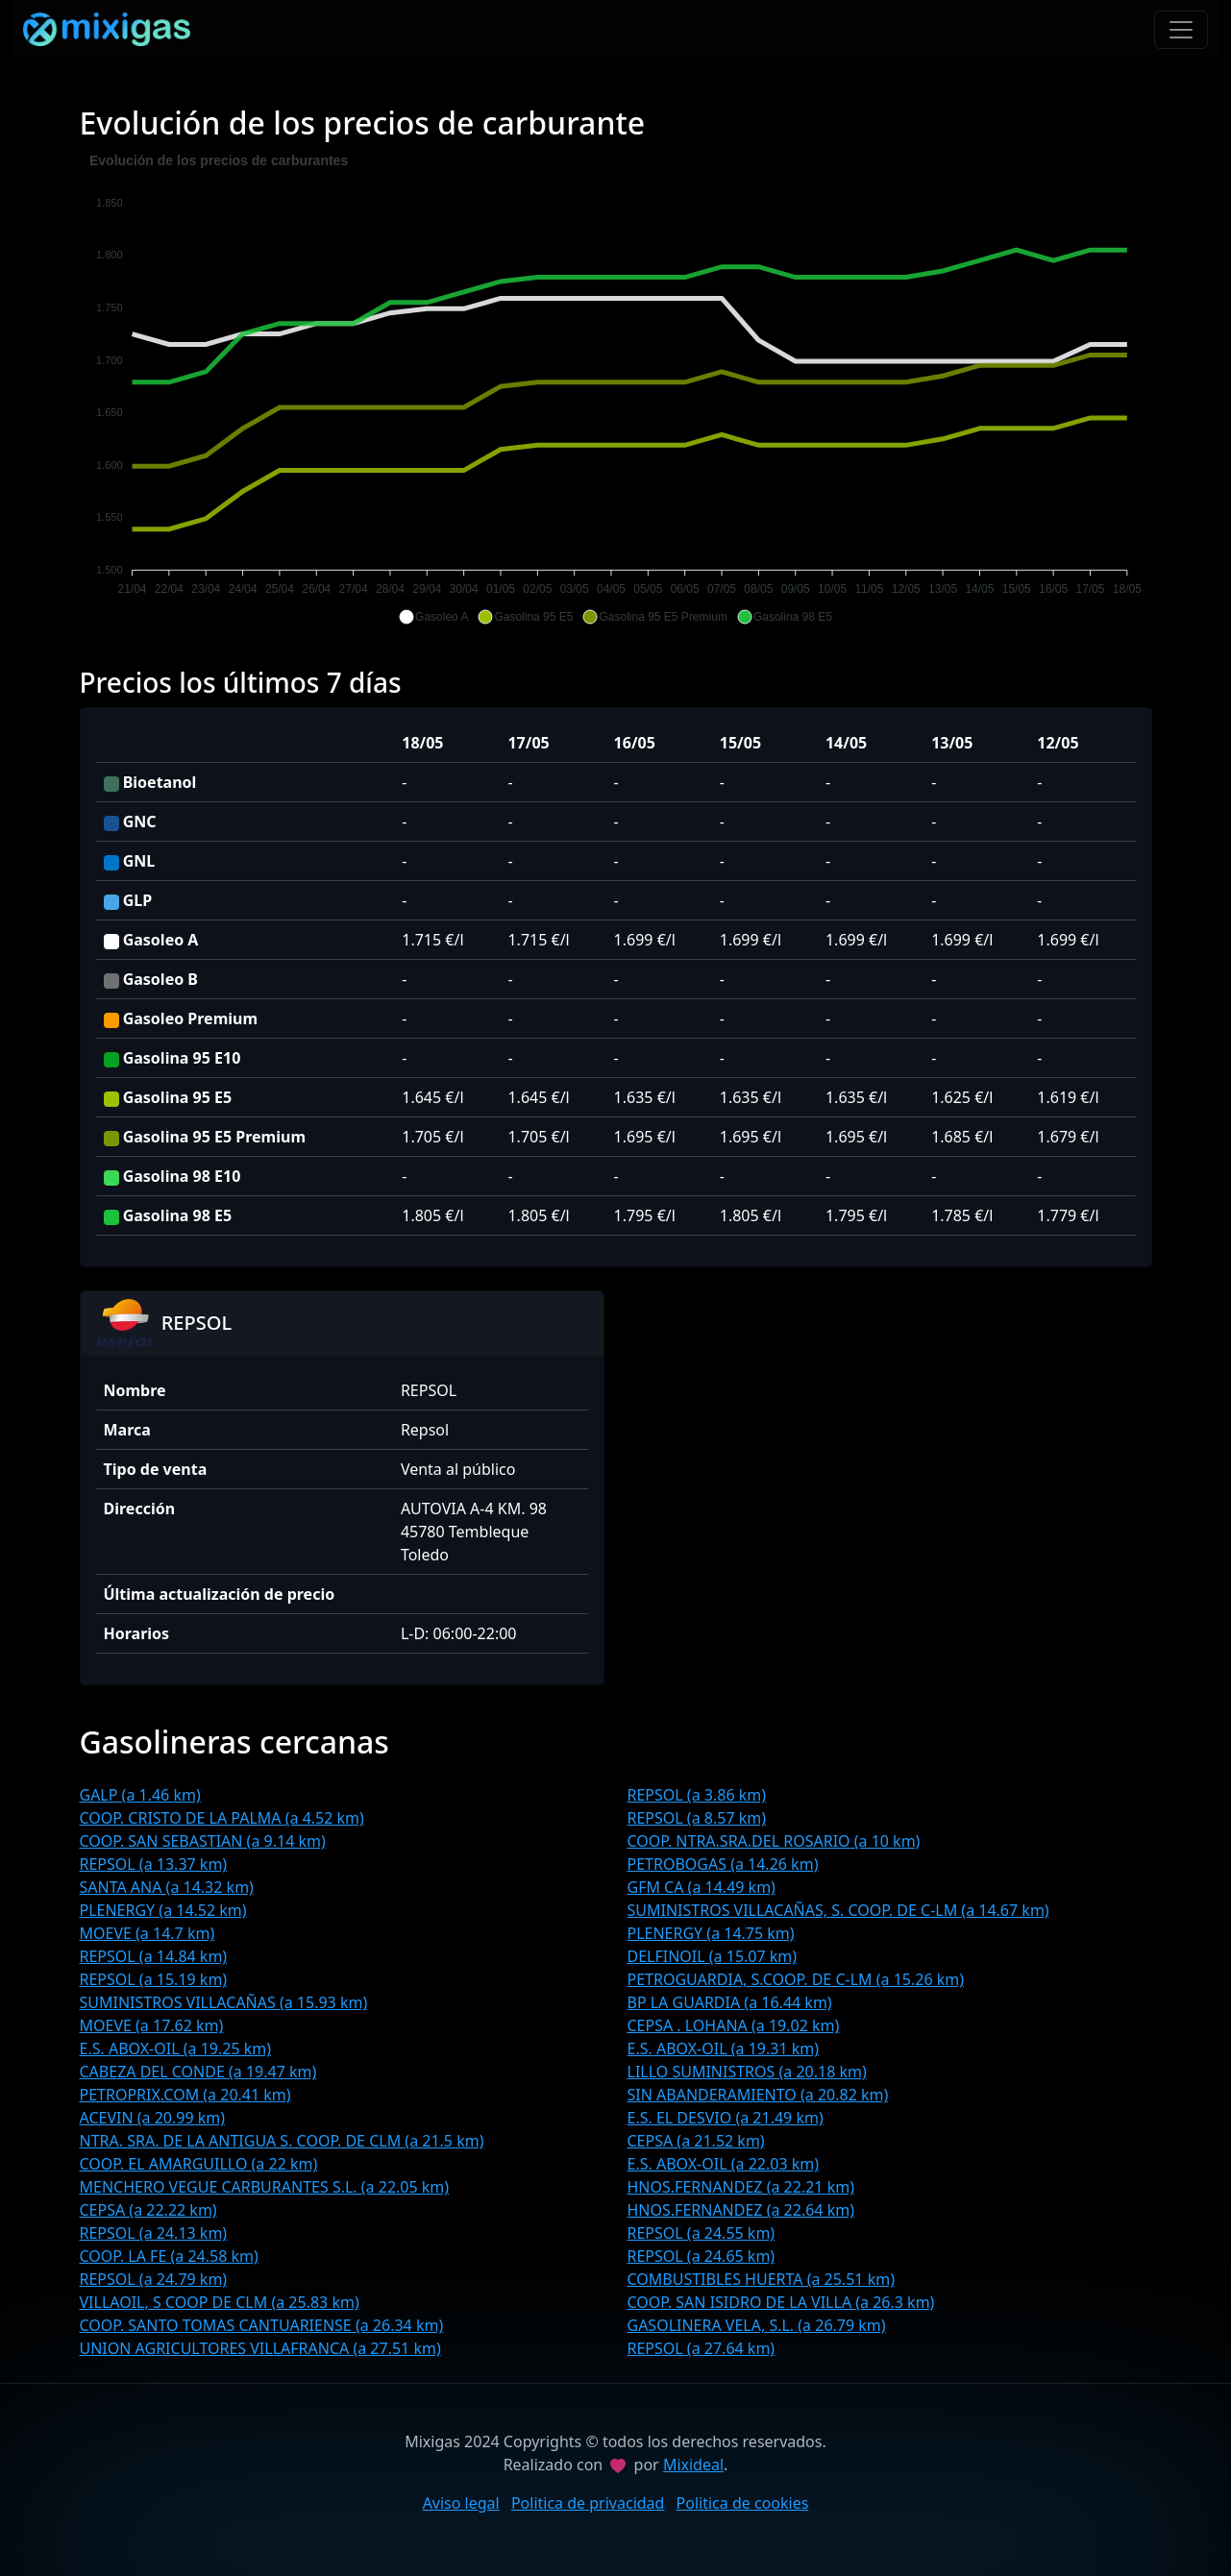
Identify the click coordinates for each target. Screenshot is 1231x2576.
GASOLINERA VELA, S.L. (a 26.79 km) (757, 2325)
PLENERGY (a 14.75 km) (711, 1933)
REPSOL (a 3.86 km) (697, 1794)
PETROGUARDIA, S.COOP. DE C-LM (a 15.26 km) (796, 1979)
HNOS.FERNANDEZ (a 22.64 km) (741, 2209)
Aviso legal (461, 2503)
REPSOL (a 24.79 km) (154, 2279)
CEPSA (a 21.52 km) (696, 2140)
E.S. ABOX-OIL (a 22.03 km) (724, 2163)
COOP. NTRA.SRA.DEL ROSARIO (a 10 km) (774, 1841)
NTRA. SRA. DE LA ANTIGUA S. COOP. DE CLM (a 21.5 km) (282, 2140)
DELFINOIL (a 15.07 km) (713, 1956)
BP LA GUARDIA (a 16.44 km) (730, 2002)
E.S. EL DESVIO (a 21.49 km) (726, 2117)
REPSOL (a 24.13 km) (154, 2233)
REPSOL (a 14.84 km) (154, 1956)
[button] (433, 617)
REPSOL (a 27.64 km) (702, 2348)
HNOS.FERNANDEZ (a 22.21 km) (741, 2186)
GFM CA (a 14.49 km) (702, 1887)
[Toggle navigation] (1181, 30)
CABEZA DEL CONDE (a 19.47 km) (198, 2071)
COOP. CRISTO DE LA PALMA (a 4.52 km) (222, 1817)
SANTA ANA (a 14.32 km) (167, 1887)
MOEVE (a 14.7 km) (147, 1933)
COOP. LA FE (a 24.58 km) (169, 2256)
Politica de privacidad (588, 2503)
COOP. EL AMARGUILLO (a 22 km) (199, 2163)
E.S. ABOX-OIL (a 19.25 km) (176, 2048)
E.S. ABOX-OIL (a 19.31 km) (724, 2048)
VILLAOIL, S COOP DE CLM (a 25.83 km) (219, 2302)
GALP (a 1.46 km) (140, 1794)
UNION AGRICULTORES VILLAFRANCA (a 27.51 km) (260, 2348)
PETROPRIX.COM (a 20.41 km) (185, 2094)
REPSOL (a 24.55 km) (702, 2233)
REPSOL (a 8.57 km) (697, 1817)
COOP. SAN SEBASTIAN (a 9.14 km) (203, 1841)
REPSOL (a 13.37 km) (154, 1864)
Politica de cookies (743, 2503)
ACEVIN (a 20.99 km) (153, 2117)
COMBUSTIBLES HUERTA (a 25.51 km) (761, 2279)
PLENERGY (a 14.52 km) (163, 1910)
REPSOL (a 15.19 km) (154, 1979)
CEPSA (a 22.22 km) (148, 2209)
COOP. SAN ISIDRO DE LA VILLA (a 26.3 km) (781, 2302)
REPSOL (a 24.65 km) (702, 2256)
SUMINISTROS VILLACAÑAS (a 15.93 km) (224, 2002)
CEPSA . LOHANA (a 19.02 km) (734, 2025)
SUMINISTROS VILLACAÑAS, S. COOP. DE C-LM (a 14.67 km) (838, 1910)
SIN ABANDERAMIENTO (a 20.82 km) (758, 2094)
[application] (616, 389)
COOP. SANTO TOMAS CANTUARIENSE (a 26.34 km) (262, 2325)
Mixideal (693, 2464)
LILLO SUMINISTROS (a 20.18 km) (747, 2071)
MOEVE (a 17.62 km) (152, 2025)
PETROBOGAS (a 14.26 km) (723, 1864)
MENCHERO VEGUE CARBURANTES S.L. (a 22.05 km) (265, 2186)
